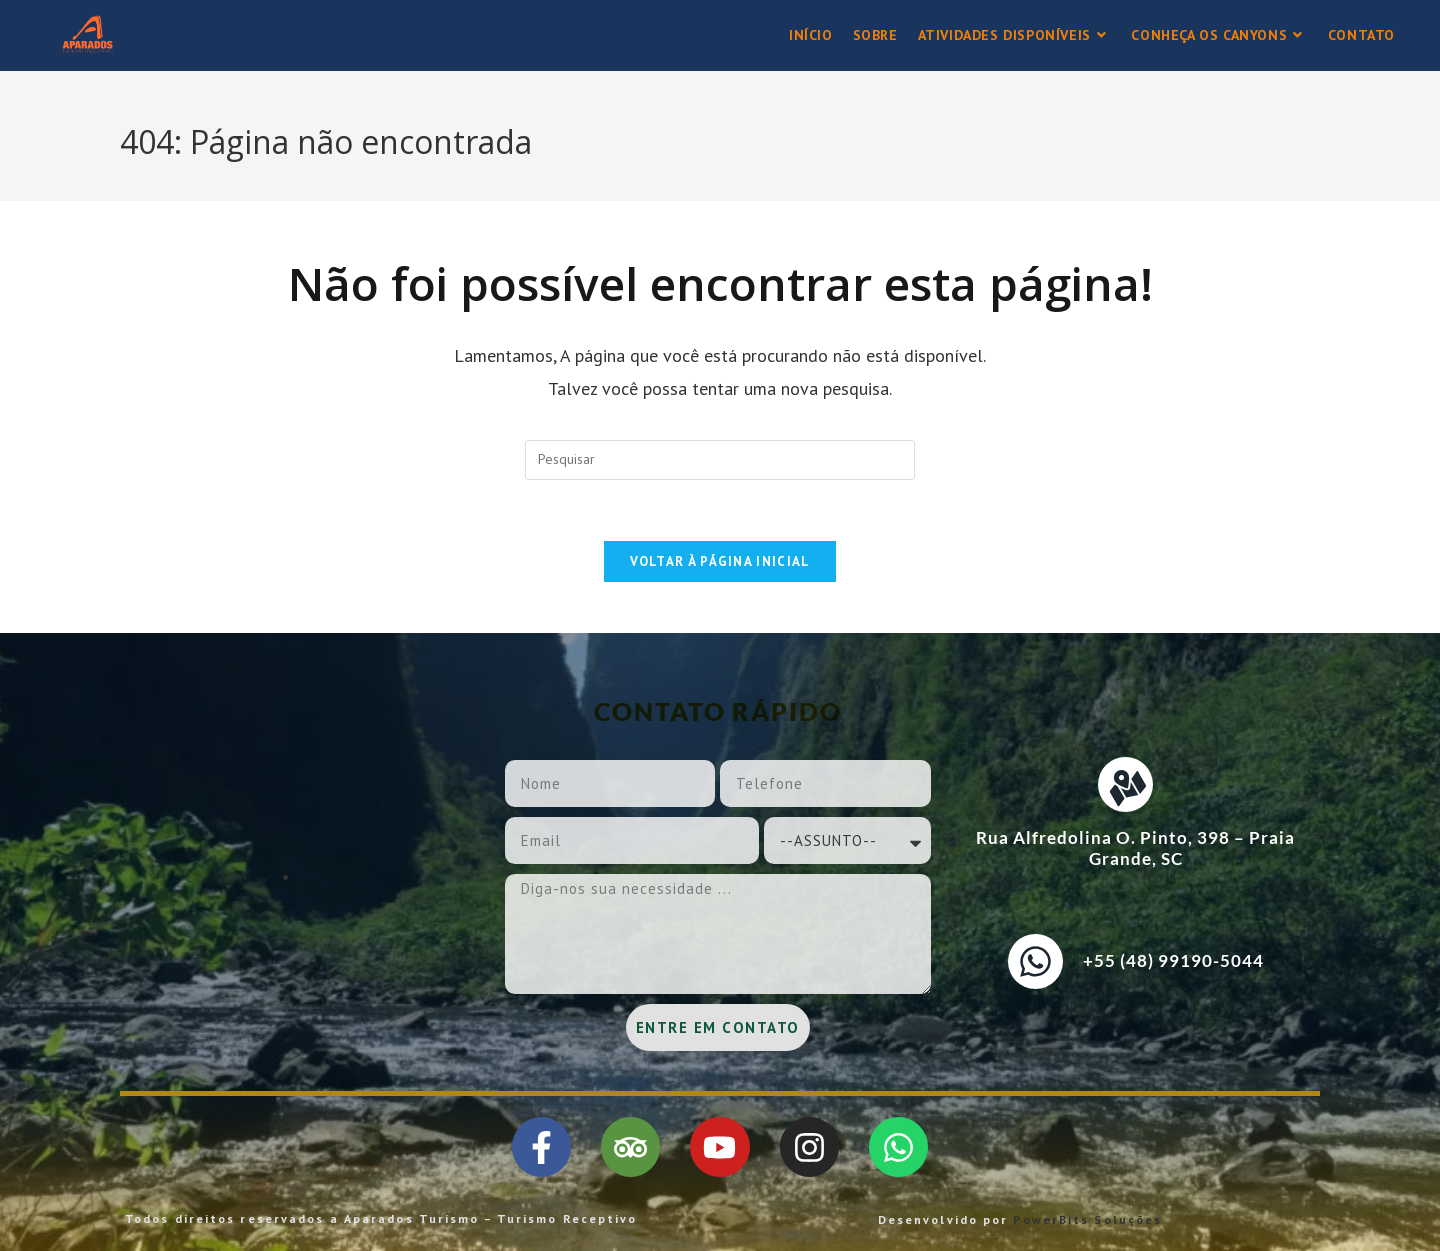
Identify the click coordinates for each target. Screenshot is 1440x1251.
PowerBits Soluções (1087, 1219)
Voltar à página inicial (720, 561)
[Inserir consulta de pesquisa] (720, 460)
